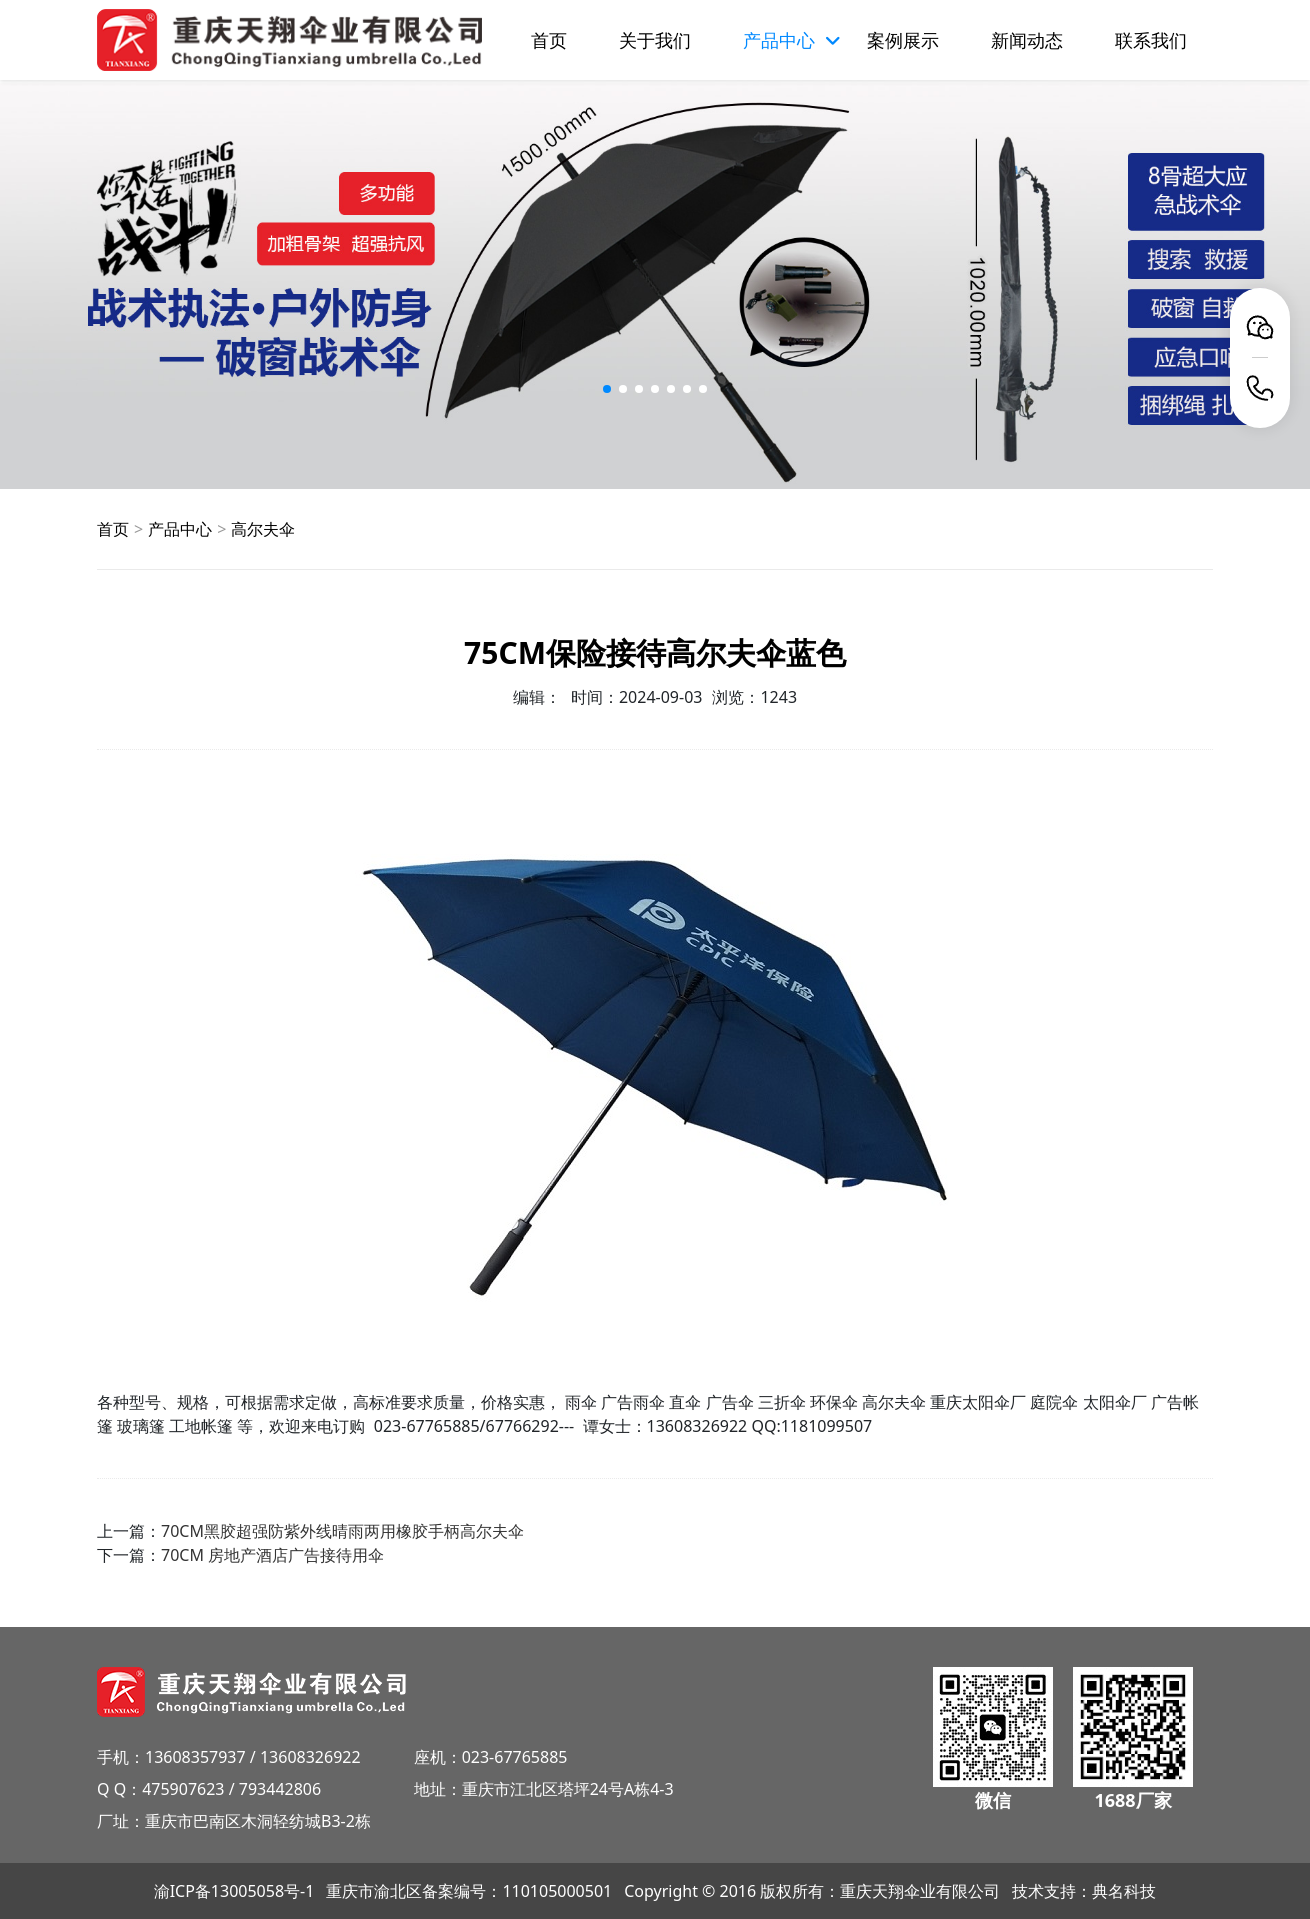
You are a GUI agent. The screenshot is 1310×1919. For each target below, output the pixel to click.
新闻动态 (1027, 40)
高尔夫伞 (263, 529)
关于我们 (655, 40)
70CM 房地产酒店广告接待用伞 (272, 1555)
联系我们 (1151, 40)
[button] (607, 389)
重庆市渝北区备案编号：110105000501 (469, 1891)
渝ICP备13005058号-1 (234, 1891)
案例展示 (903, 40)
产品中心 (180, 529)
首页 (549, 40)
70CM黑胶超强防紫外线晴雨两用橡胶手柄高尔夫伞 (342, 1531)
